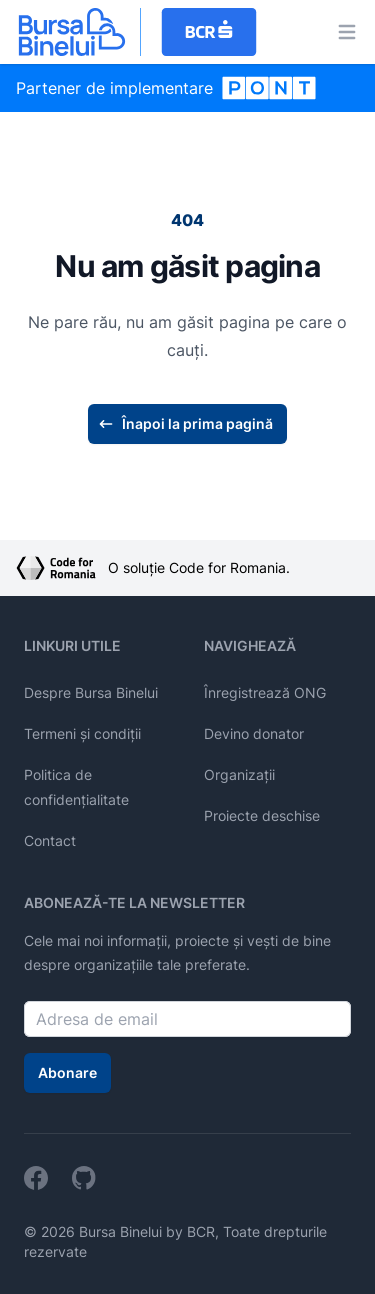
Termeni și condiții (82, 733)
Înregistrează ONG (265, 692)
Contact (50, 840)
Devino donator (254, 733)
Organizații (239, 774)
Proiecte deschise (262, 815)
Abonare (67, 1072)
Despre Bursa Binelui (91, 692)
